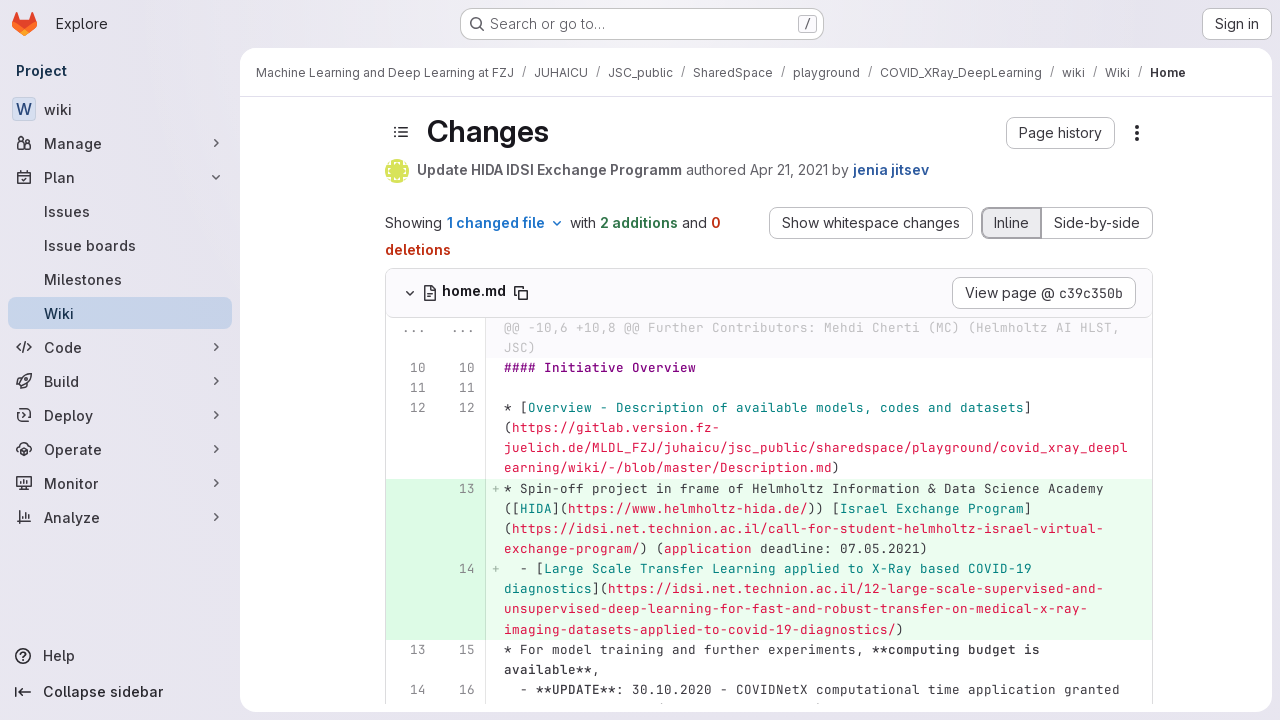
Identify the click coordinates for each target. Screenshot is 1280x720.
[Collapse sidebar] (120, 692)
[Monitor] (120, 483)
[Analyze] (120, 517)
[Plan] (120, 177)
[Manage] (120, 143)
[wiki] (120, 109)
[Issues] (120, 211)
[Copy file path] (521, 293)
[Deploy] (120, 415)
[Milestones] (120, 279)
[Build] (120, 381)
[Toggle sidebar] (401, 132)
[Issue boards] (120, 245)
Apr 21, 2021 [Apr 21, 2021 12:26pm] (789, 169)
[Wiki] (120, 313)
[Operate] (120, 449)
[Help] (120, 656)
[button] (1060, 133)
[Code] (120, 347)
